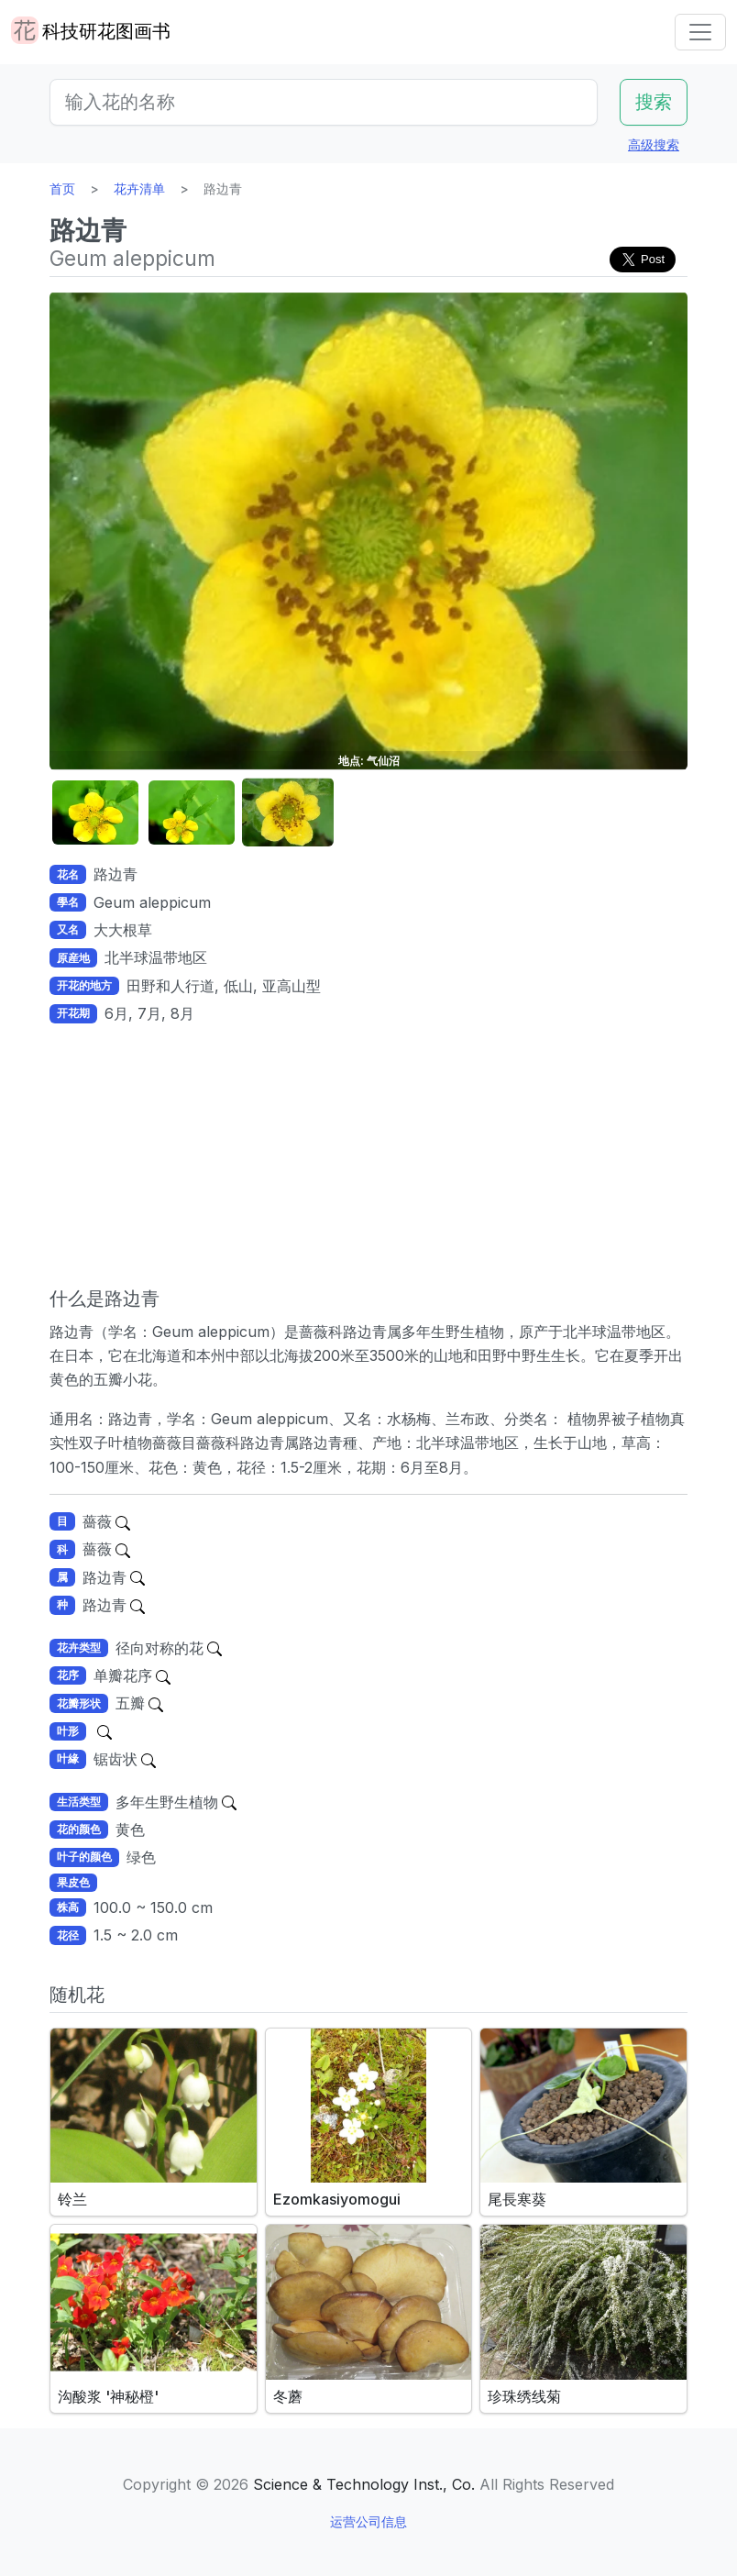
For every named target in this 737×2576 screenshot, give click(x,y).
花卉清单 (139, 188)
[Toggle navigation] (700, 32)
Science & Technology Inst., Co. (364, 2484)
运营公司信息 (368, 2521)
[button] (95, 813)
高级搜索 (653, 144)
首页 (62, 188)
